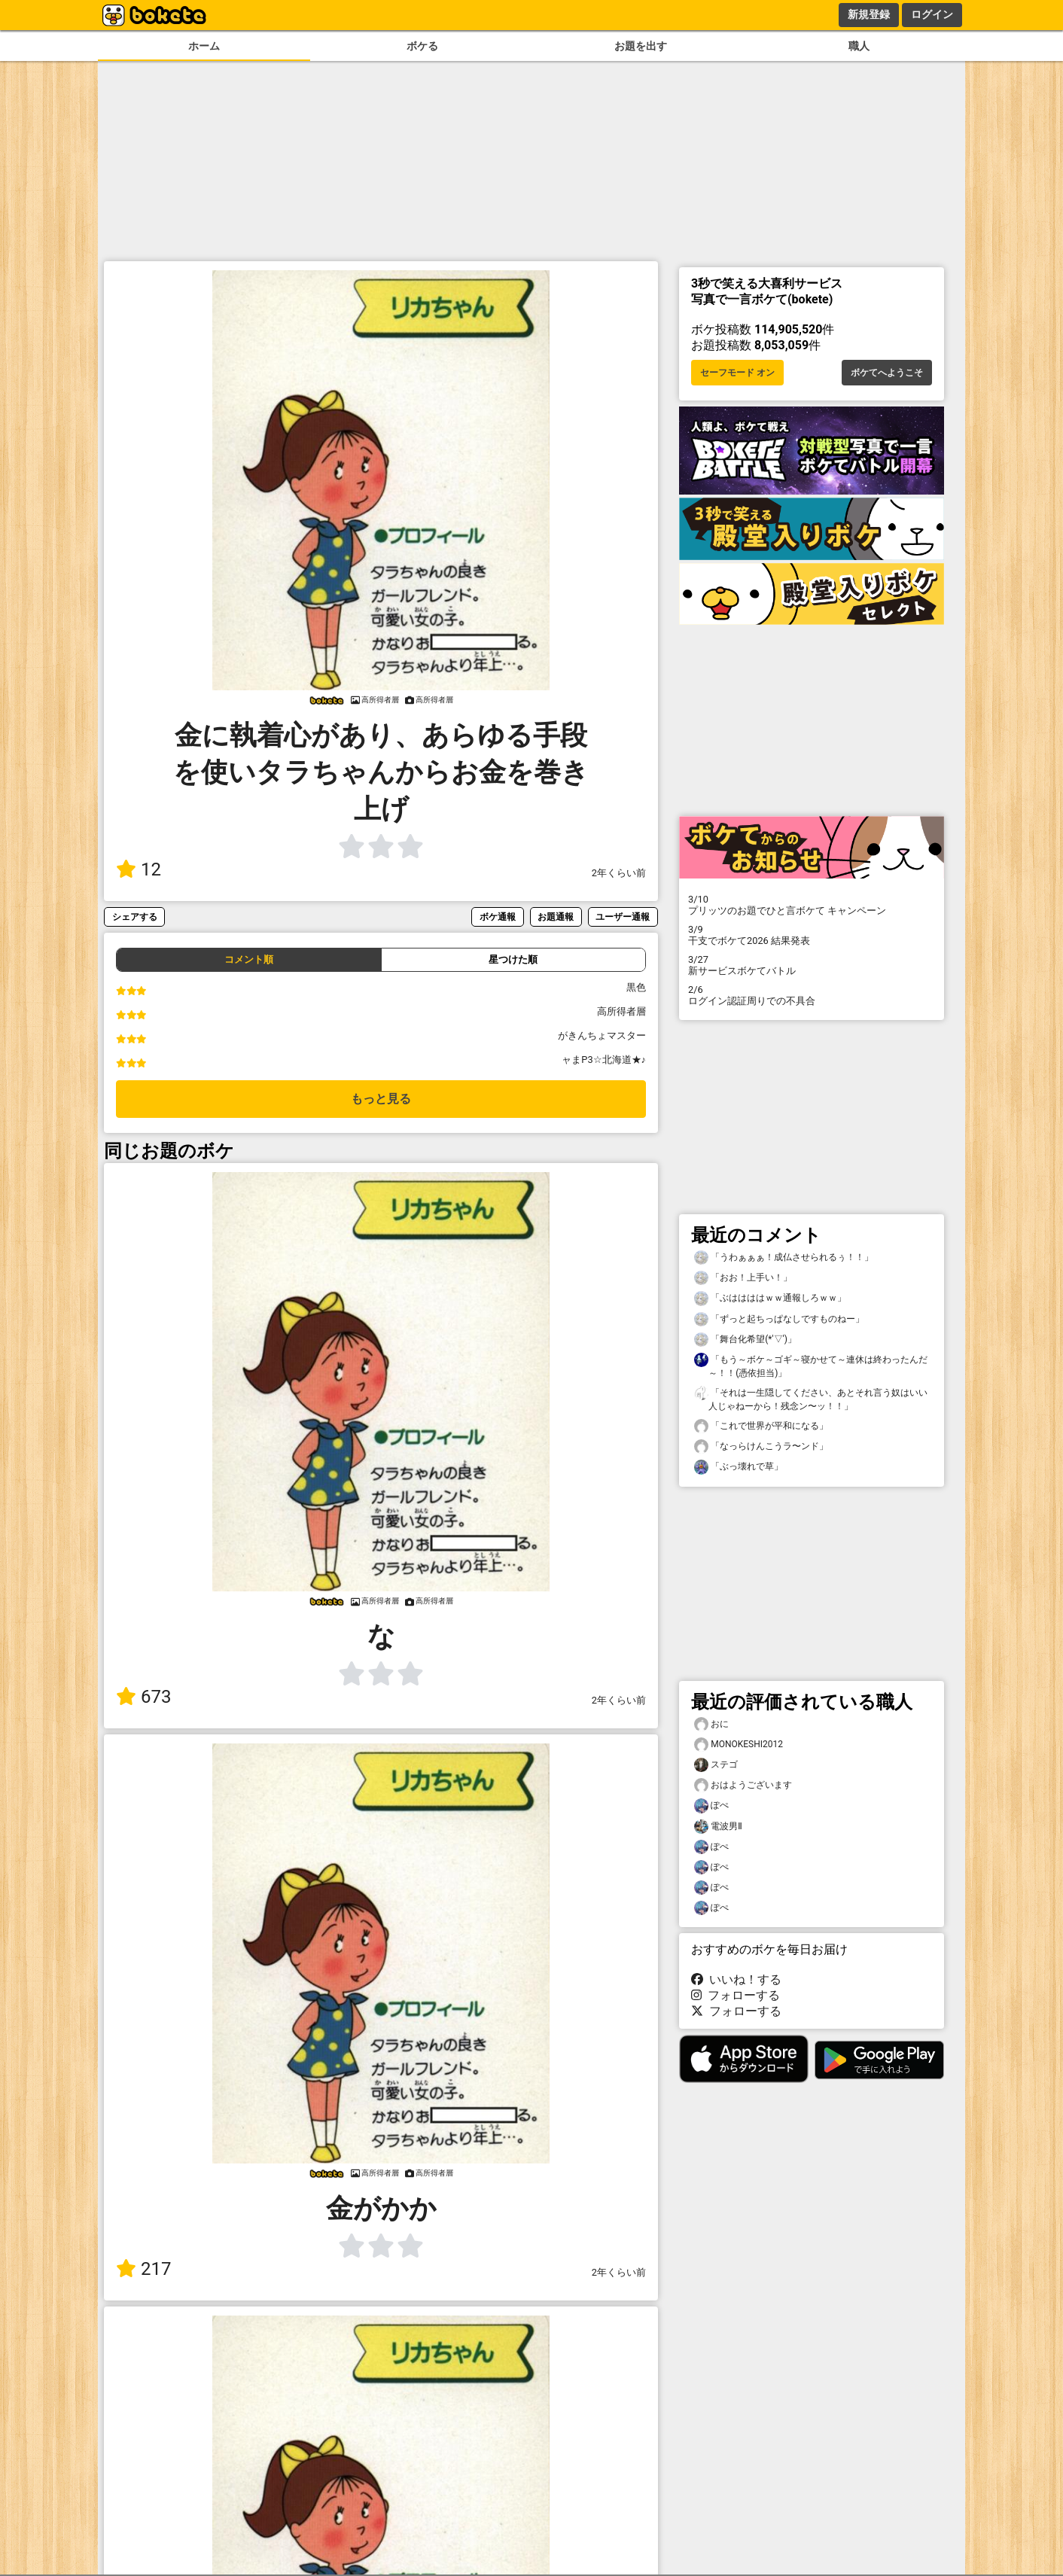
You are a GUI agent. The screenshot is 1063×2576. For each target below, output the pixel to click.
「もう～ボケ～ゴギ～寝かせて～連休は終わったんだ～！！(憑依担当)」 (810, 1365)
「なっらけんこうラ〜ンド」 (761, 1446)
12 (138, 869)
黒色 (636, 987)
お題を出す (640, 46)
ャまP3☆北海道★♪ (604, 1059)
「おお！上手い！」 (743, 1278)
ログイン (932, 14)
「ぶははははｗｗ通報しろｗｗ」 (770, 1298)
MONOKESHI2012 (738, 1744)
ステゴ (716, 1765)
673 (143, 1696)
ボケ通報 (498, 916)
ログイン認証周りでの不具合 (811, 995)
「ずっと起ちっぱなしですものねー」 (779, 1319)
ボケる (422, 46)
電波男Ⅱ (718, 1826)
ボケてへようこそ (887, 372)
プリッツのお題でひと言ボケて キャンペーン (811, 905)
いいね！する (736, 1979)
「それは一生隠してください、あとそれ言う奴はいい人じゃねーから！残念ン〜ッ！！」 (810, 1398)
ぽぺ (711, 1805)
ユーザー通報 (622, 916)
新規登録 (869, 14)
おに (711, 1724)
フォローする (735, 1995)
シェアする (134, 916)
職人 (859, 46)
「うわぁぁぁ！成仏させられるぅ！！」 (783, 1257)
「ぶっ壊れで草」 (738, 1467)
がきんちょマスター (602, 1035)
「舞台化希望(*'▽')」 (745, 1339)
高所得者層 (621, 1011)
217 (143, 2268)
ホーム (204, 46)
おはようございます (743, 1785)
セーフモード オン (737, 372)
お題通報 (556, 916)
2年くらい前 (619, 872)
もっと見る (381, 1098)
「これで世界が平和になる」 (761, 1426)
